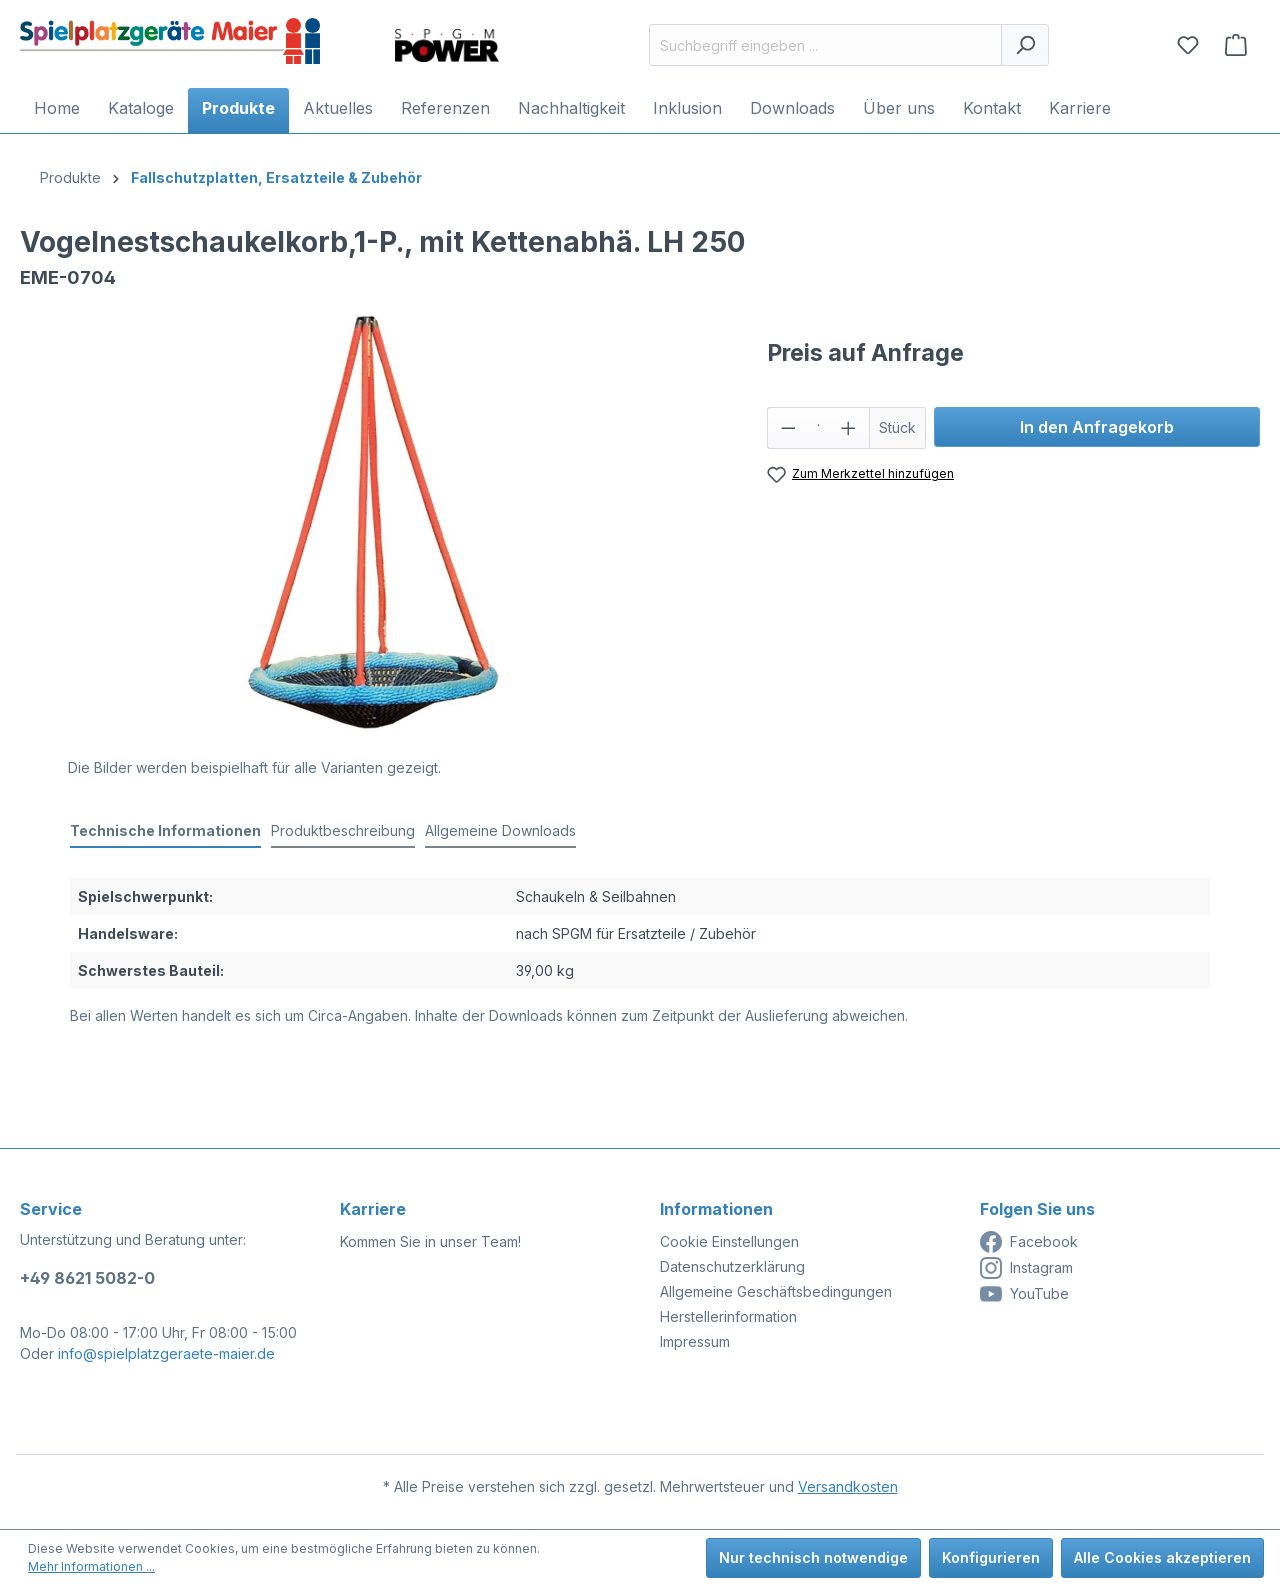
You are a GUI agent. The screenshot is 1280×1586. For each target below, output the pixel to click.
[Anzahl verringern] (788, 428)
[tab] (165, 831)
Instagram (1026, 1268)
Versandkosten (848, 1486)
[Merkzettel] (1188, 45)
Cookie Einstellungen (729, 1241)
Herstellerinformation (728, 1316)
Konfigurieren (991, 1557)
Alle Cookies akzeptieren (1162, 1557)
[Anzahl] (818, 428)
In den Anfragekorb (1097, 427)
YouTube (1024, 1294)
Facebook (1029, 1242)
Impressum (695, 1341)
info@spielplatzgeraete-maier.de (166, 1353)
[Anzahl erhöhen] (849, 428)
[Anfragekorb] (1236, 45)
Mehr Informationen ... (91, 1566)
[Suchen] (1025, 45)
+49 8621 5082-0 (87, 1278)
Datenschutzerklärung (732, 1266)
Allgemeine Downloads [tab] (500, 830)
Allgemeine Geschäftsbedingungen (776, 1291)
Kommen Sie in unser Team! (430, 1241)
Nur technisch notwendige (813, 1557)
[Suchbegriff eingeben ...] (825, 45)
